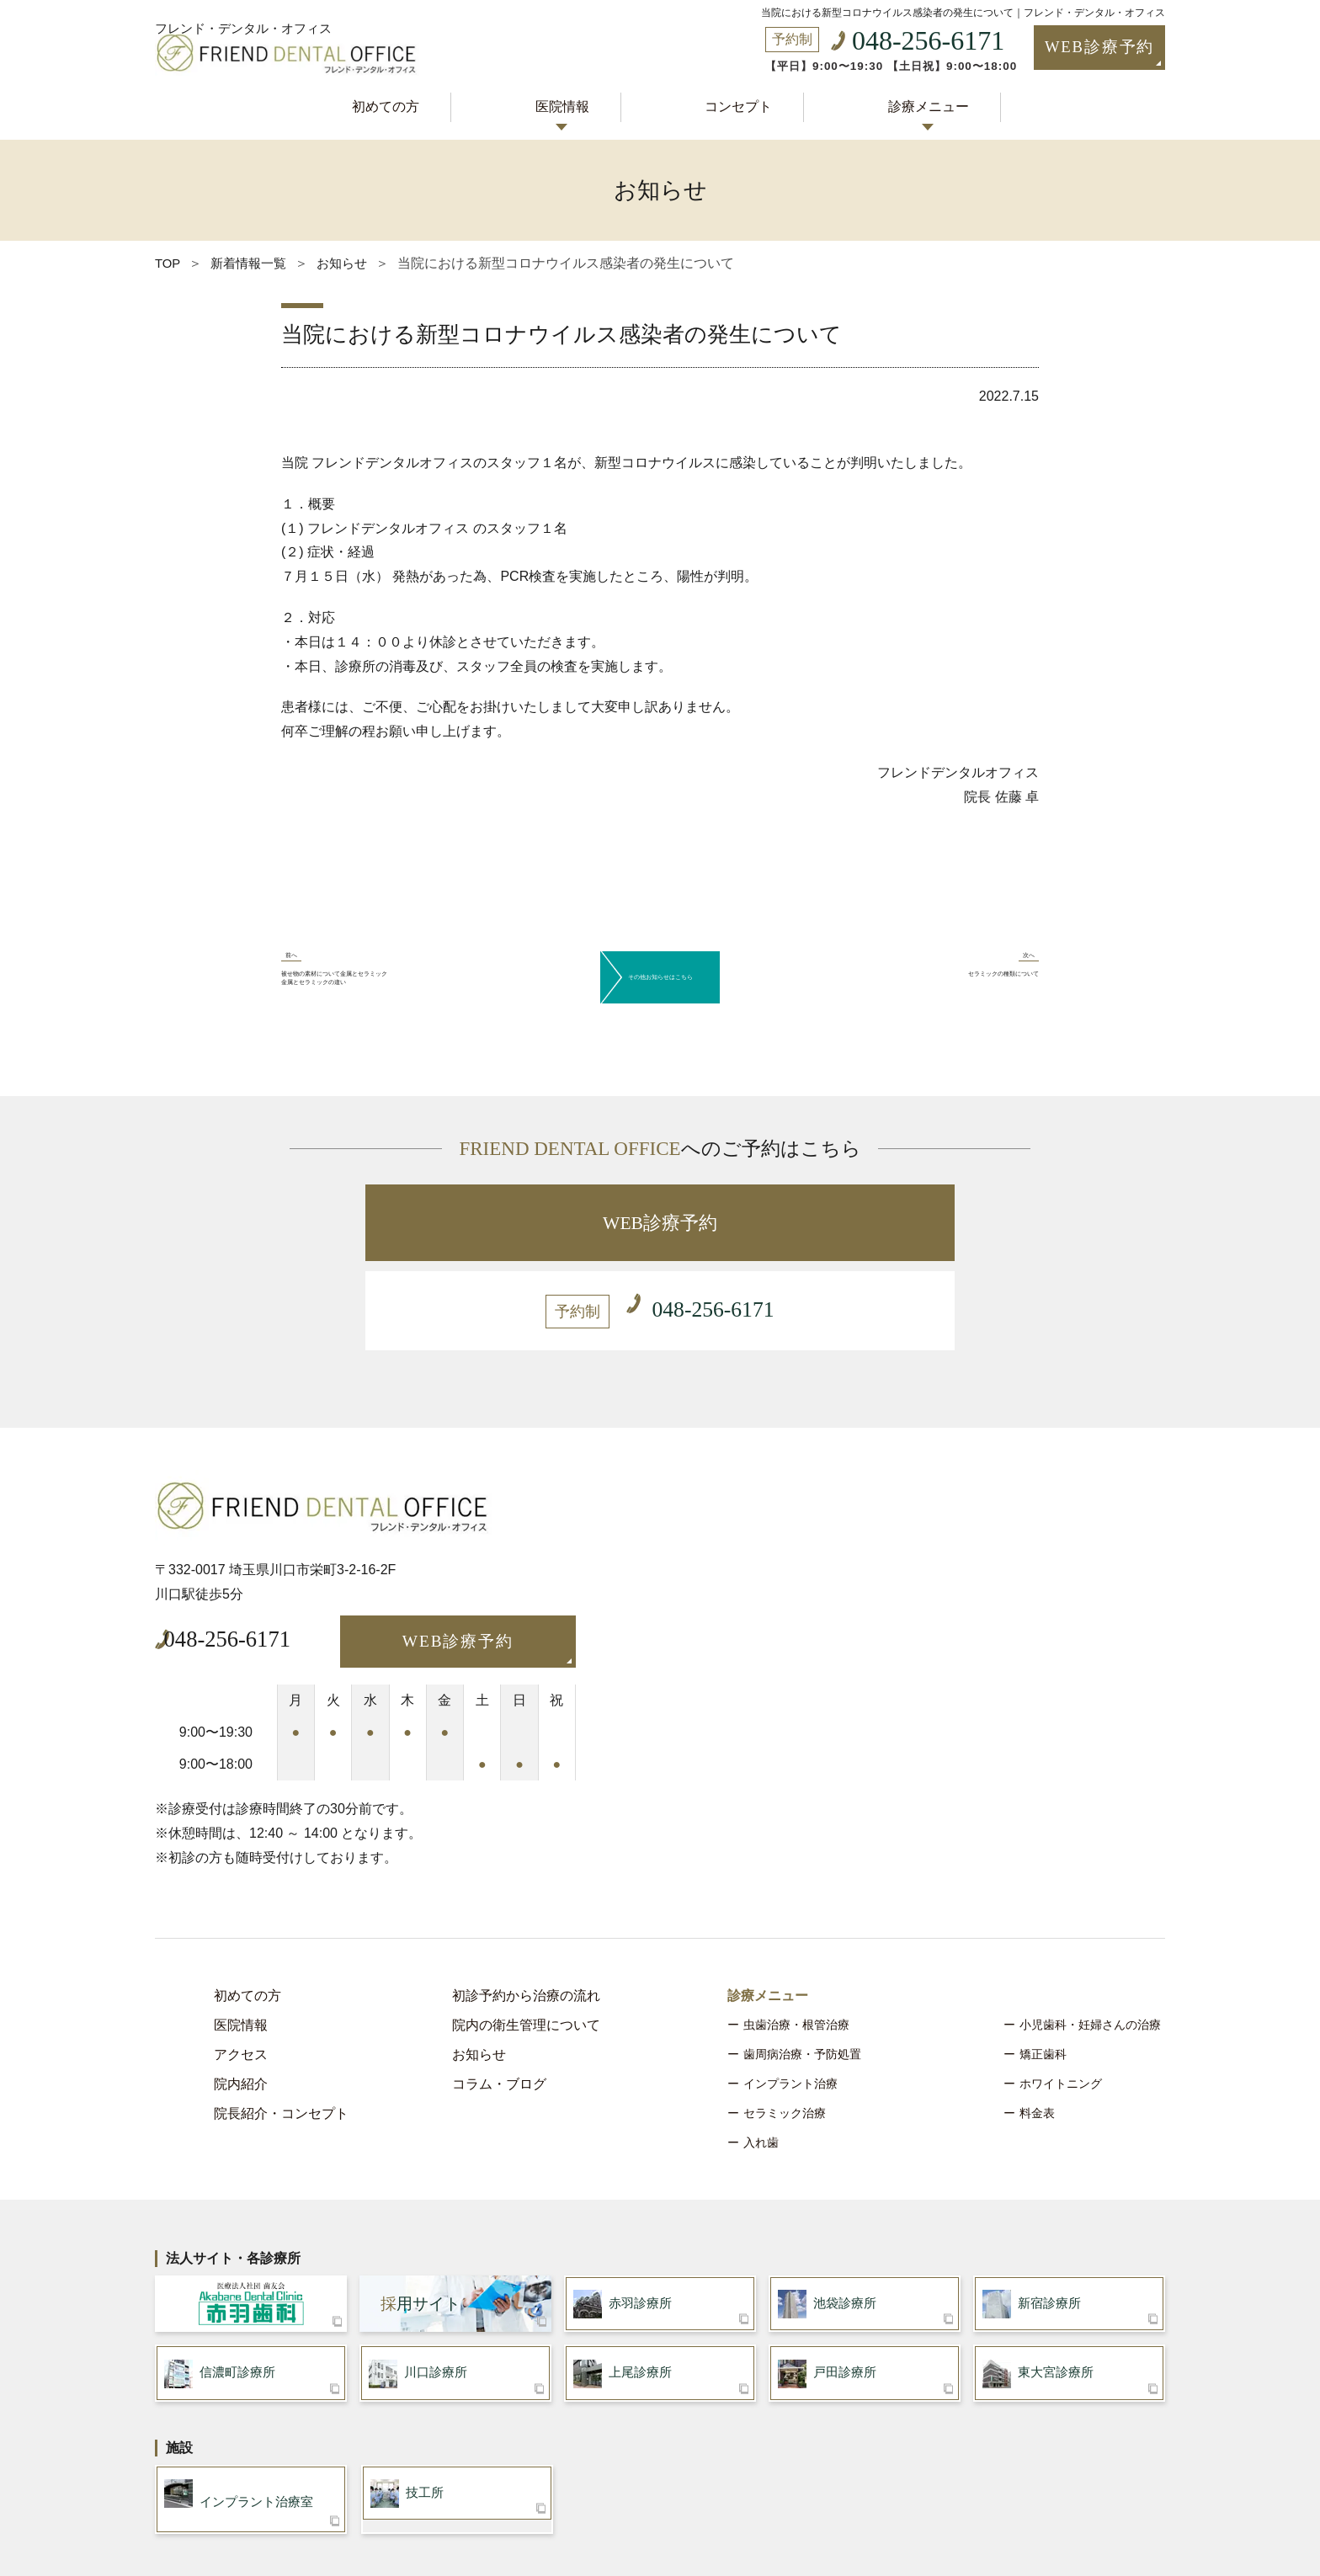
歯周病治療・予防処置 (802, 1965)
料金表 (1037, 2023)
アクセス (241, 1965)
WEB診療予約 (1066, 49)
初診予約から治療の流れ (526, 1906)
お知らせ (479, 1965)
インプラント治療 (790, 1994)
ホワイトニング (1060, 1994)
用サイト (420, 2218)
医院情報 (568, 103)
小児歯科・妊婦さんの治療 (1090, 1935)
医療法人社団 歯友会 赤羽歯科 (251, 2218)
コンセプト (731, 103)
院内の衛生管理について (526, 1936)
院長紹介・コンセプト (281, 2024)
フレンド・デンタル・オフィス (249, 10)
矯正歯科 (1043, 1965)
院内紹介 (241, 1995)
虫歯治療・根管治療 (796, 1935)
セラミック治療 (784, 2023)
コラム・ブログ (499, 1995)
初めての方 (404, 103)
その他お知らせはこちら (660, 957)
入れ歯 (761, 2053)
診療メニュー (909, 103)
